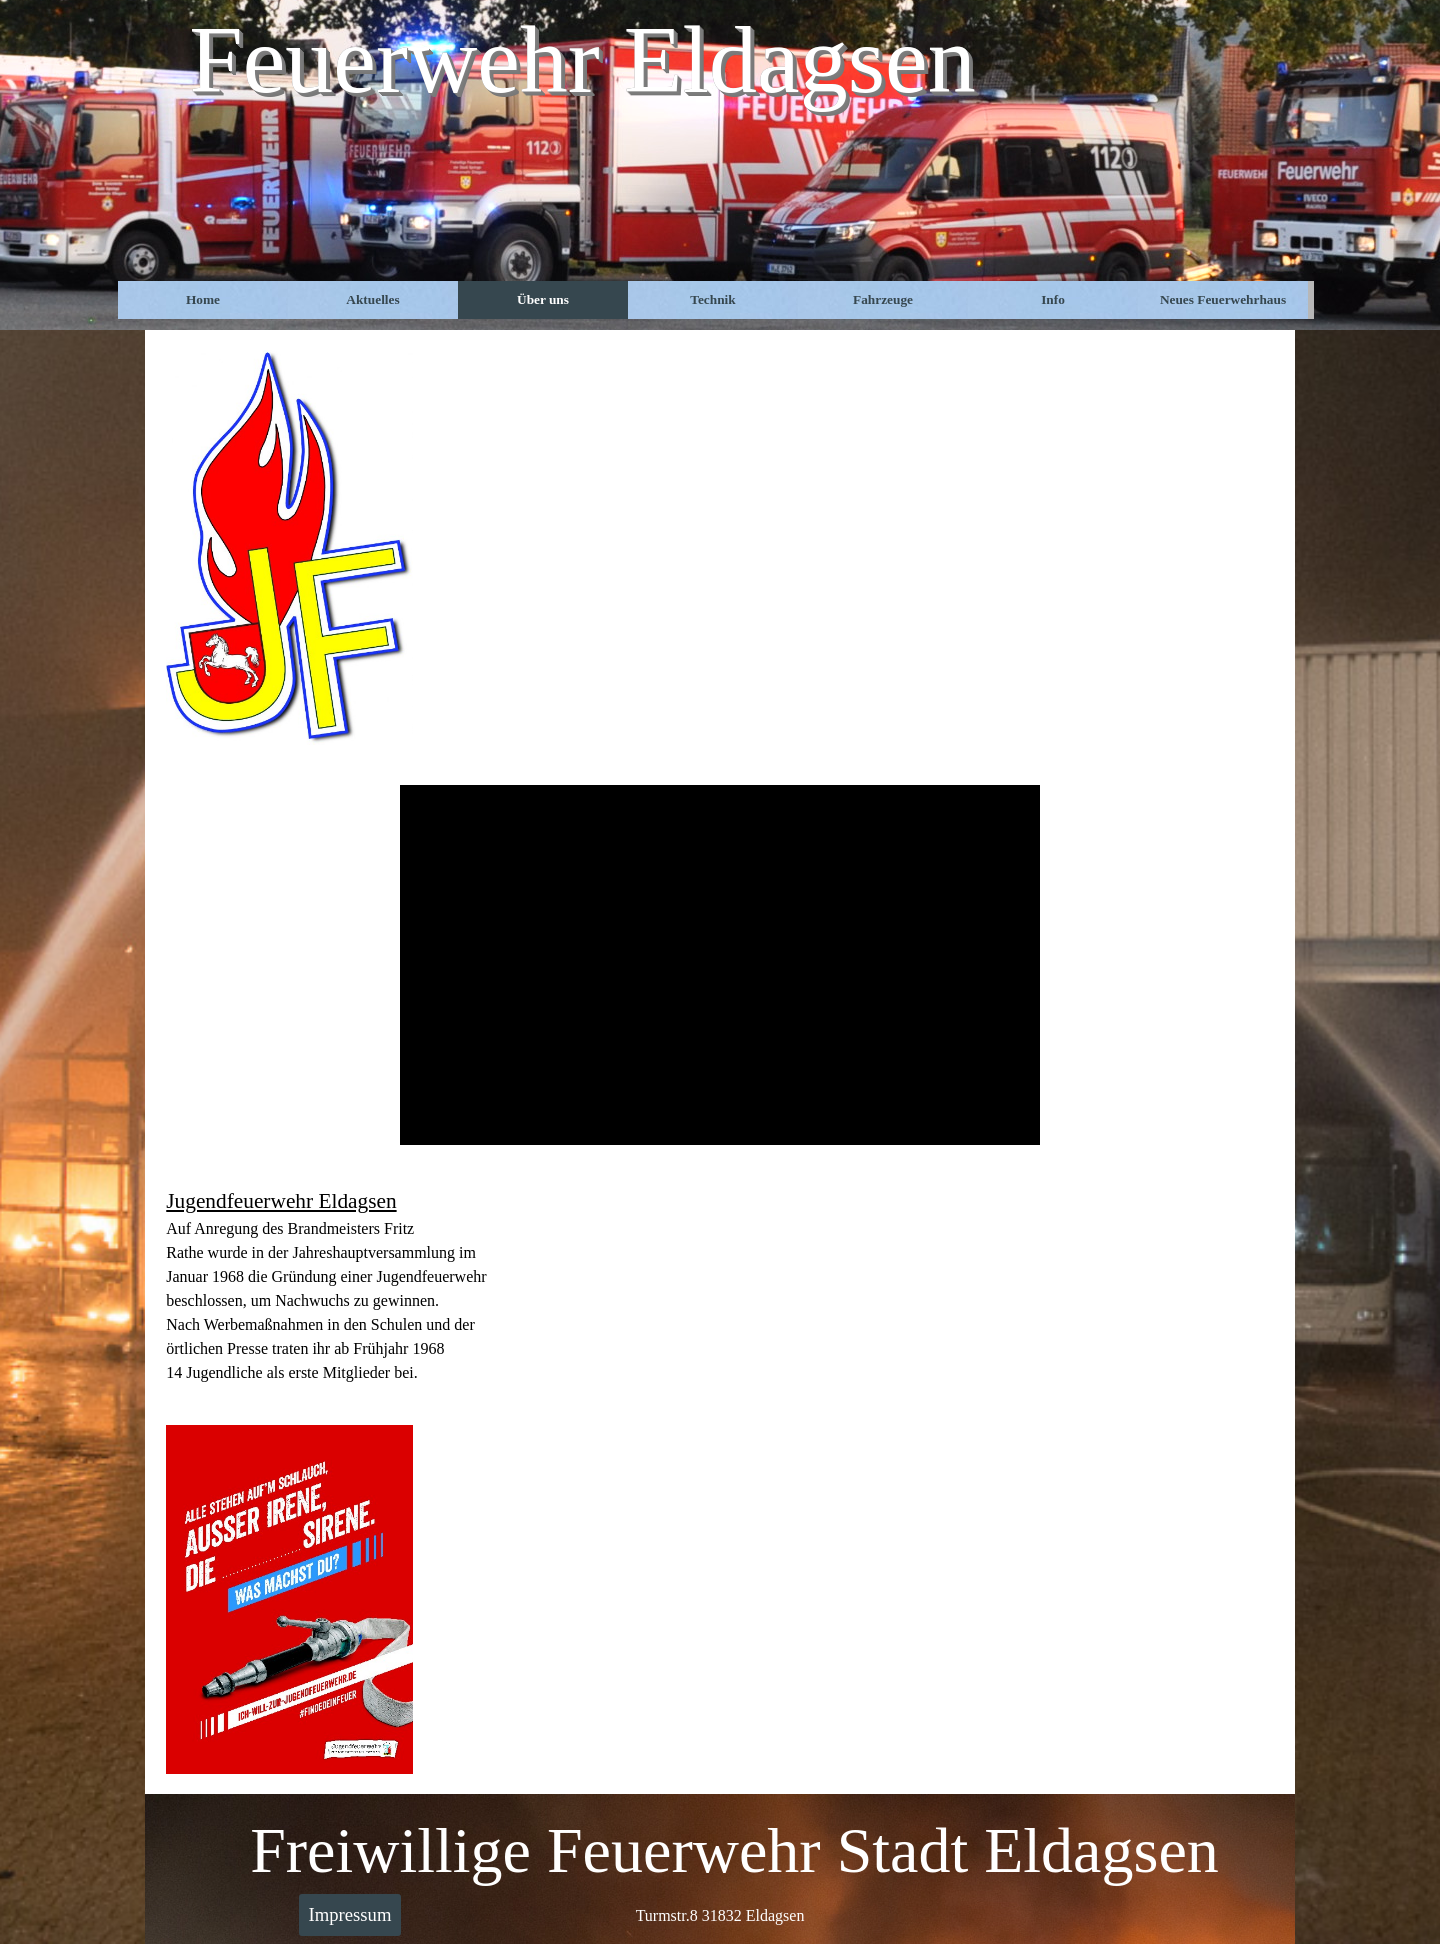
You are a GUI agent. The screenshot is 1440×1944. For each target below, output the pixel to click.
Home (203, 299)
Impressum (350, 1914)
